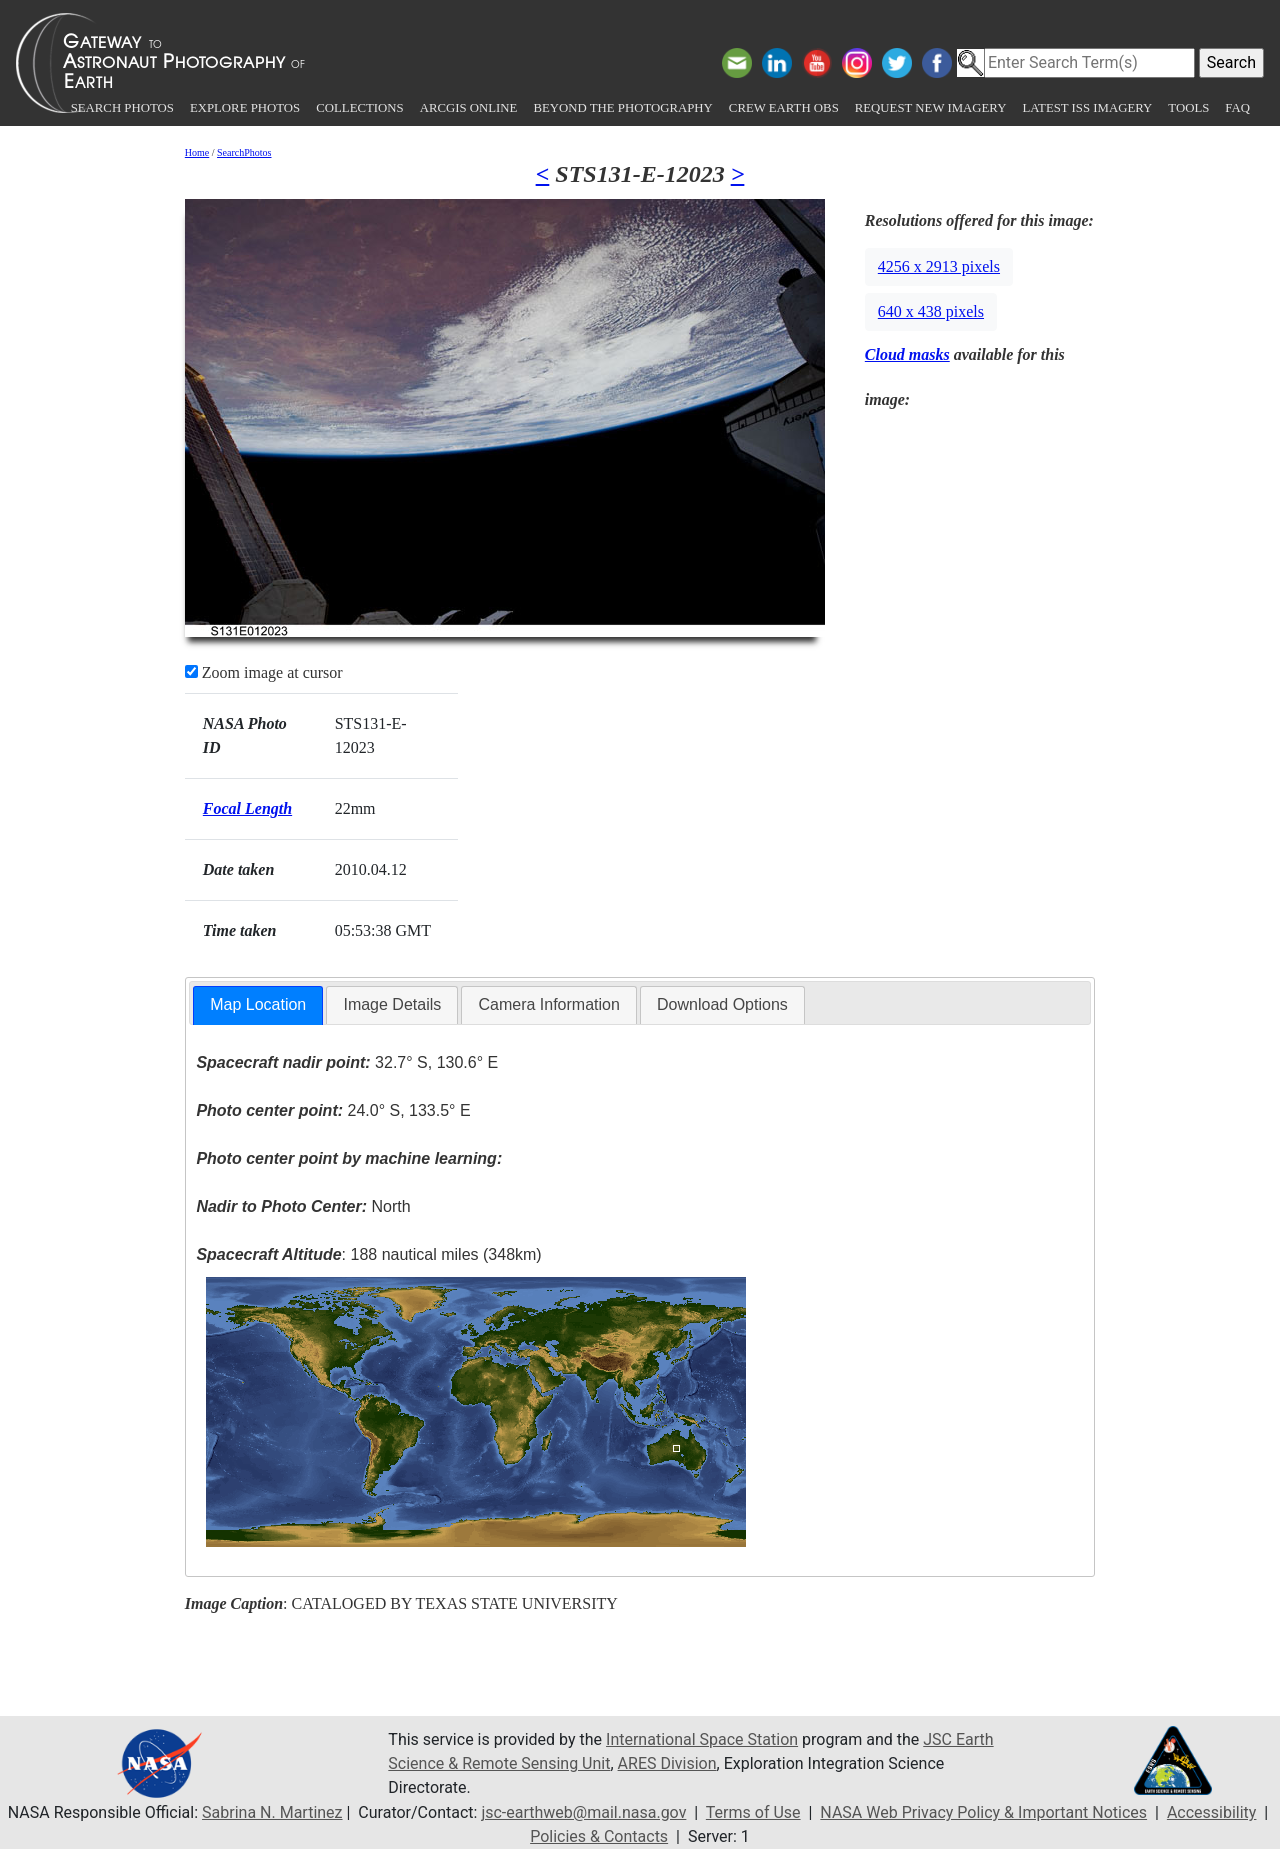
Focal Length (247, 808)
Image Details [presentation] (392, 1004)
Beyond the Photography (622, 108)
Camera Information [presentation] (548, 1004)
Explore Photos (245, 108)
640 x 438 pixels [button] (931, 311)
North (303, 1206)
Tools (1188, 108)
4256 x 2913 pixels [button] (939, 266)
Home (197, 152)
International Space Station (702, 1739)
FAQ (1237, 108)
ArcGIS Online (469, 108)
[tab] (258, 1005)
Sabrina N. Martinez (272, 1812)
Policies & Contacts (599, 1836)
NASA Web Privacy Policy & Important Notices (983, 1812)
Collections (359, 108)
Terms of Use (753, 1812)
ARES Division (667, 1763)
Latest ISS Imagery (1087, 108)
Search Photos (122, 108)
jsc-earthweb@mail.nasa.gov (583, 1812)
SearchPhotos (244, 152)
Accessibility (1212, 1812)
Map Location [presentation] (258, 1004)
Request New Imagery (931, 108)
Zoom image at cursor (264, 672)
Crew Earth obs (784, 108)
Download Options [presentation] (722, 1004)
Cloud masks (907, 354)
